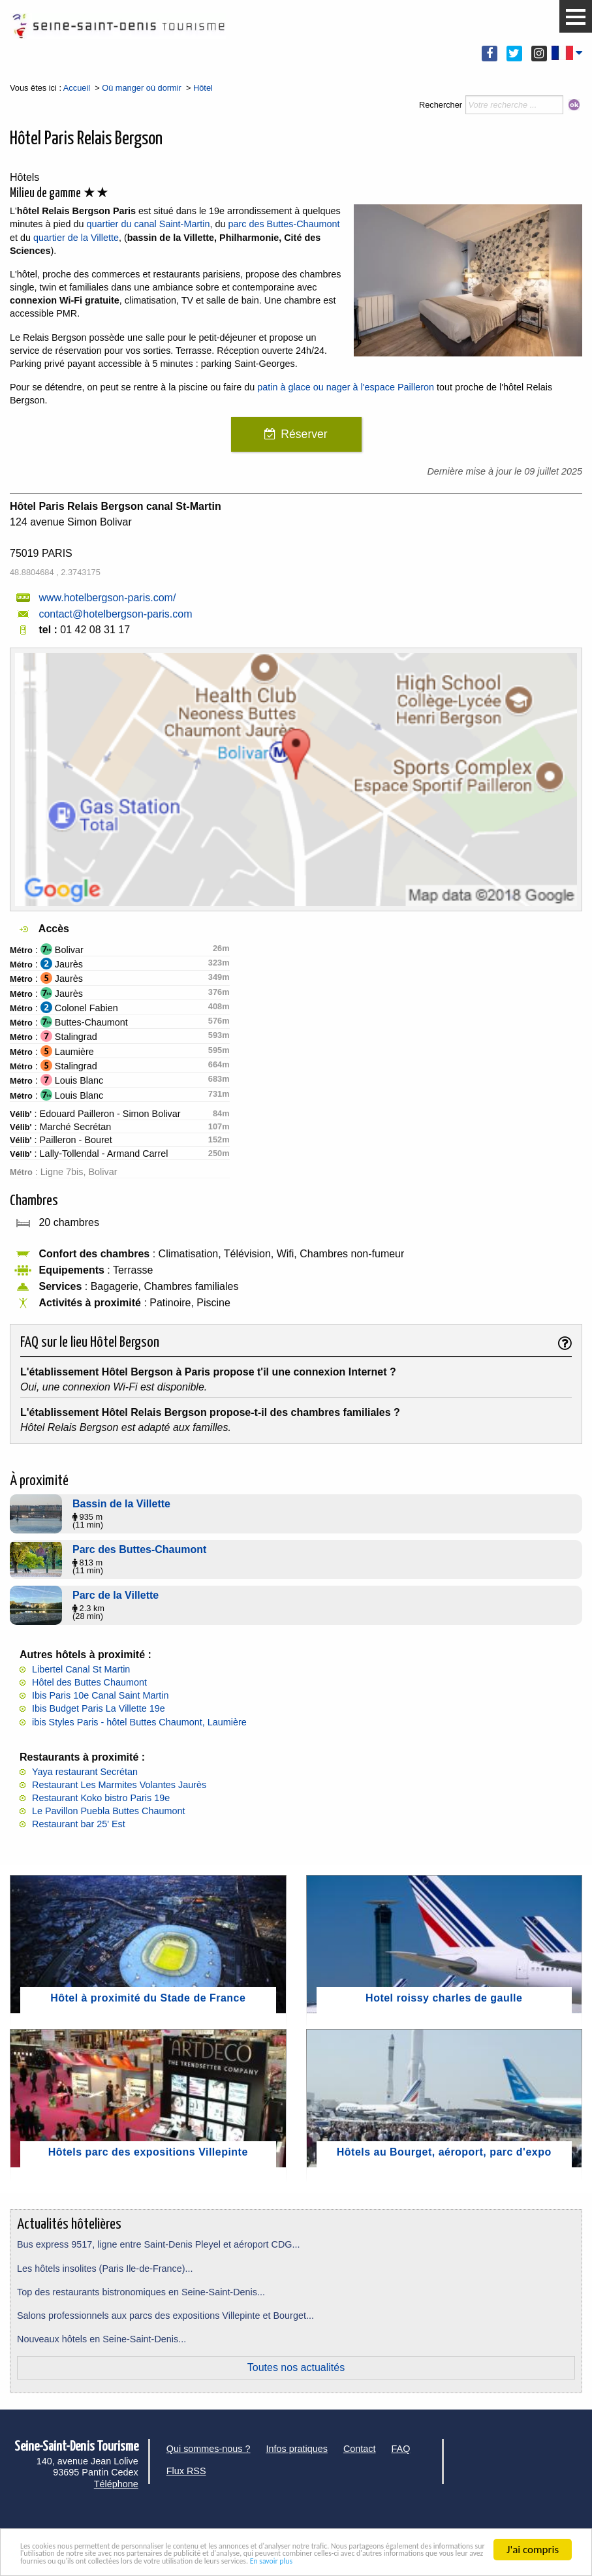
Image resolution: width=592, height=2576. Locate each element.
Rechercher (440, 105)
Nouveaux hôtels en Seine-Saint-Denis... (101, 2339)
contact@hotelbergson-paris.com (115, 614)
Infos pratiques (297, 2448)
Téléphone (116, 2484)
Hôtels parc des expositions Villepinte (148, 2152)
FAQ (401, 2448)
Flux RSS (186, 2471)
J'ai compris (532, 2527)
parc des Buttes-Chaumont (283, 224)
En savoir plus (284, 2560)
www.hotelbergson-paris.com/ (107, 597)
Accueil (76, 88)
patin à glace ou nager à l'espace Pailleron (345, 387)
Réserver (304, 434)
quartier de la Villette (76, 237)
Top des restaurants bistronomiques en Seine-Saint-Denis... (141, 2292)
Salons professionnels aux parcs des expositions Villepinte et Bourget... (165, 2315)
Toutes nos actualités (296, 2367)
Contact (359, 2448)
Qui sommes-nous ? (208, 2448)
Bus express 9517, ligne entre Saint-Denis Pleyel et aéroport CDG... (158, 2244)
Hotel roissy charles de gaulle (444, 1997)
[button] (575, 17)
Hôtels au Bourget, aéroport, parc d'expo (444, 2152)
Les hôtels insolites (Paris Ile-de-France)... (105, 2268)
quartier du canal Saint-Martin (148, 224)
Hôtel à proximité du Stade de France (147, 1997)
